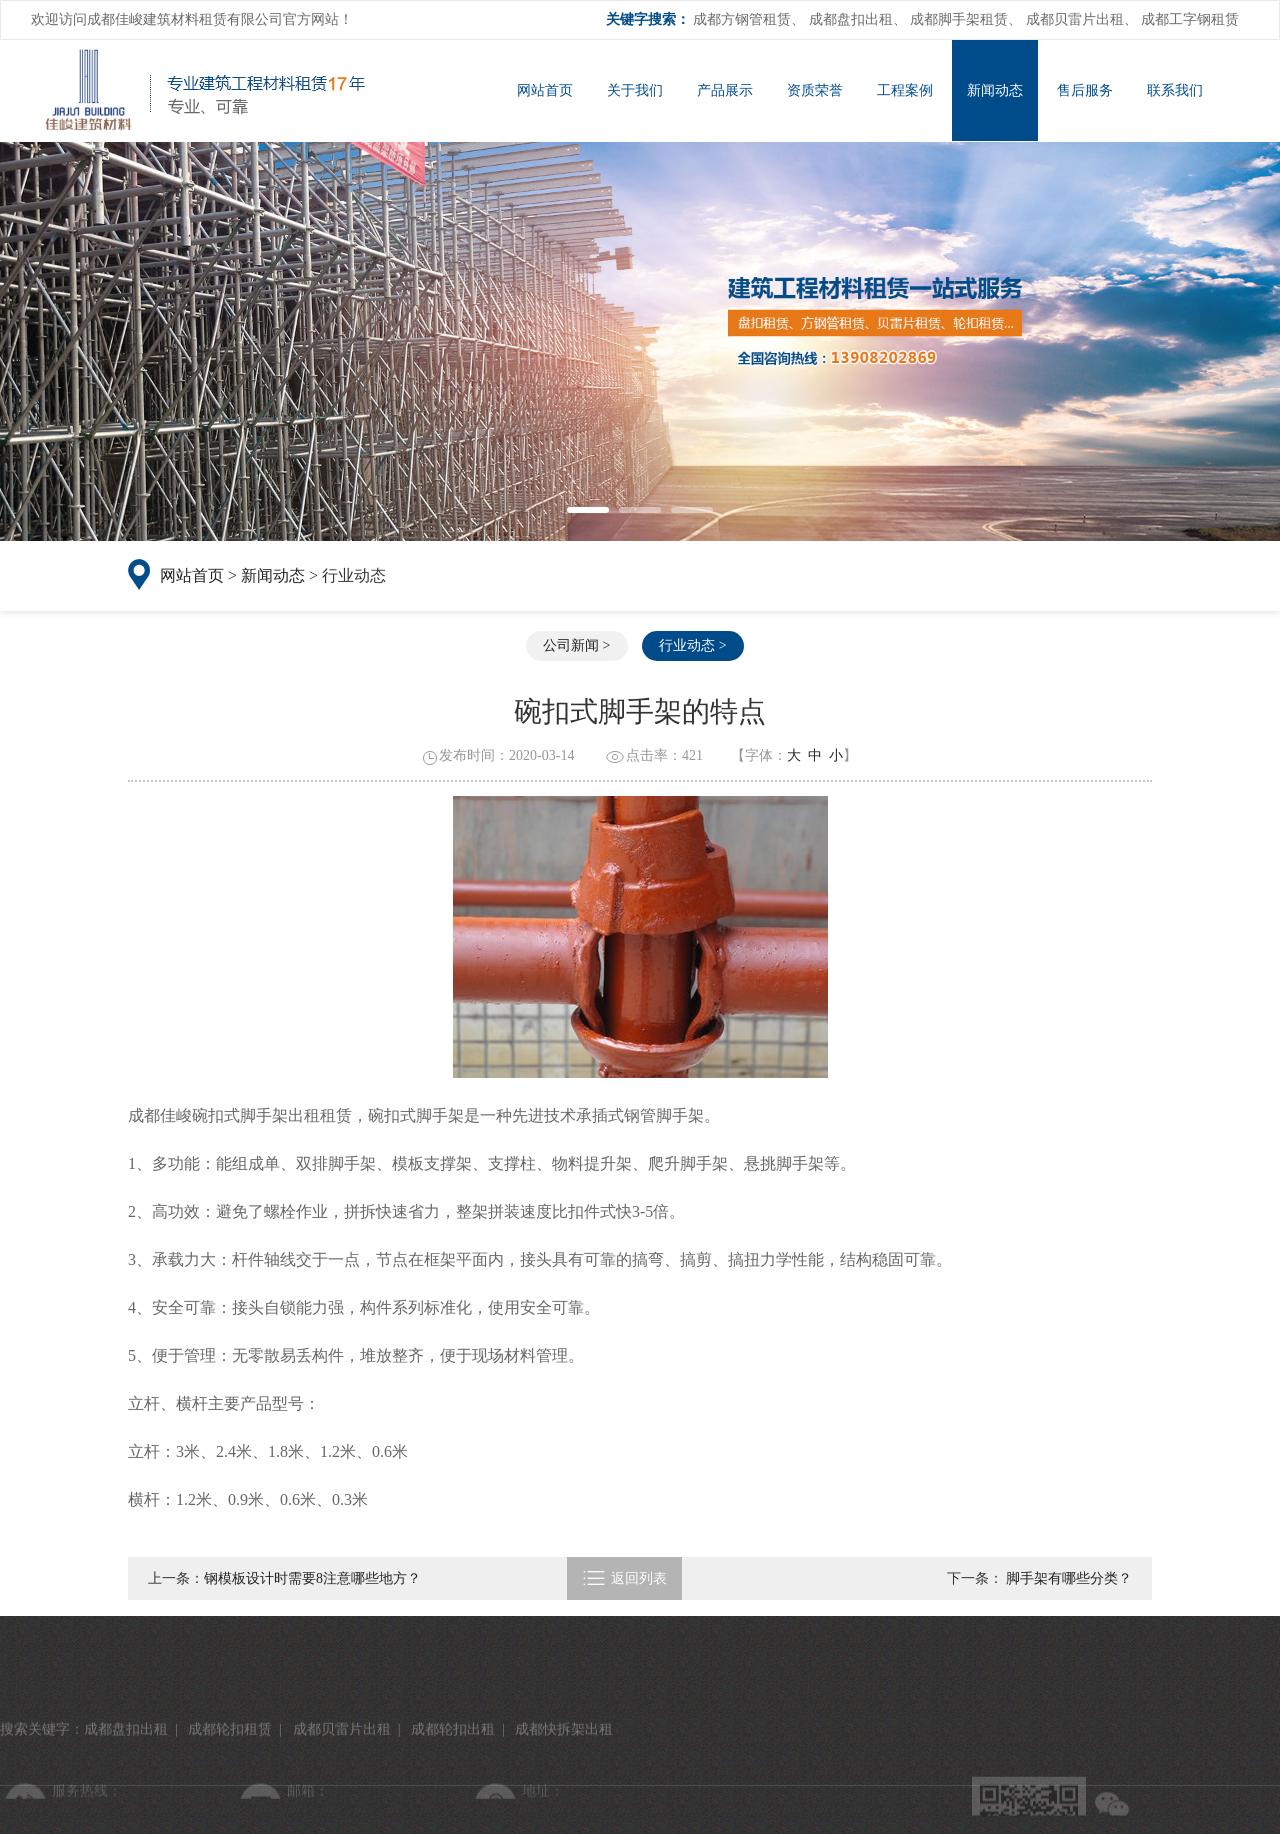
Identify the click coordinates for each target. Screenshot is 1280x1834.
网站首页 (545, 90)
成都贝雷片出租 (1075, 19)
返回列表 (624, 1578)
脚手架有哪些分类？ (1068, 1578)
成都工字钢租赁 (1190, 19)
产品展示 (725, 90)
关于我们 (635, 90)
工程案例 (905, 90)
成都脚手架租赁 (959, 19)
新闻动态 (995, 90)
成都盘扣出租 (851, 19)
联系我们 (1175, 90)
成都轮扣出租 (453, 1805)
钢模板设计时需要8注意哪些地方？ (312, 1578)
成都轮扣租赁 (230, 1805)
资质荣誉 (815, 90)
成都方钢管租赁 (742, 19)
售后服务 (1085, 90)
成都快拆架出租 (564, 1805)
